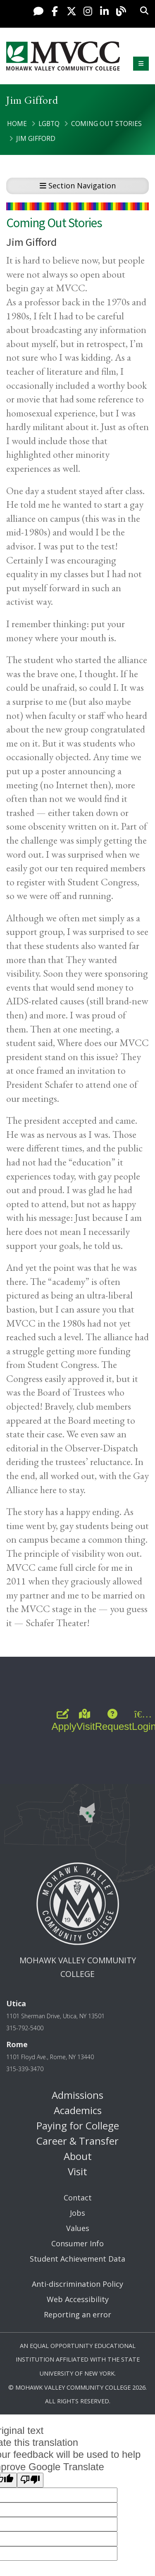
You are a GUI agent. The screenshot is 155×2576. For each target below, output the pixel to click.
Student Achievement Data (77, 2259)
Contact (78, 2198)
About (78, 2156)
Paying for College (77, 2125)
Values (77, 2228)
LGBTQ (49, 123)
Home (17, 123)
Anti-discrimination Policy (77, 2284)
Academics (78, 2110)
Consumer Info (77, 2243)
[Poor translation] (30, 2480)
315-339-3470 (24, 2069)
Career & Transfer (77, 2141)
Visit (77, 2171)
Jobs (77, 2213)
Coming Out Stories (106, 123)
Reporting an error (77, 2314)
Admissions (77, 2095)
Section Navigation (78, 185)
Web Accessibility (78, 2299)
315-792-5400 (24, 2028)
